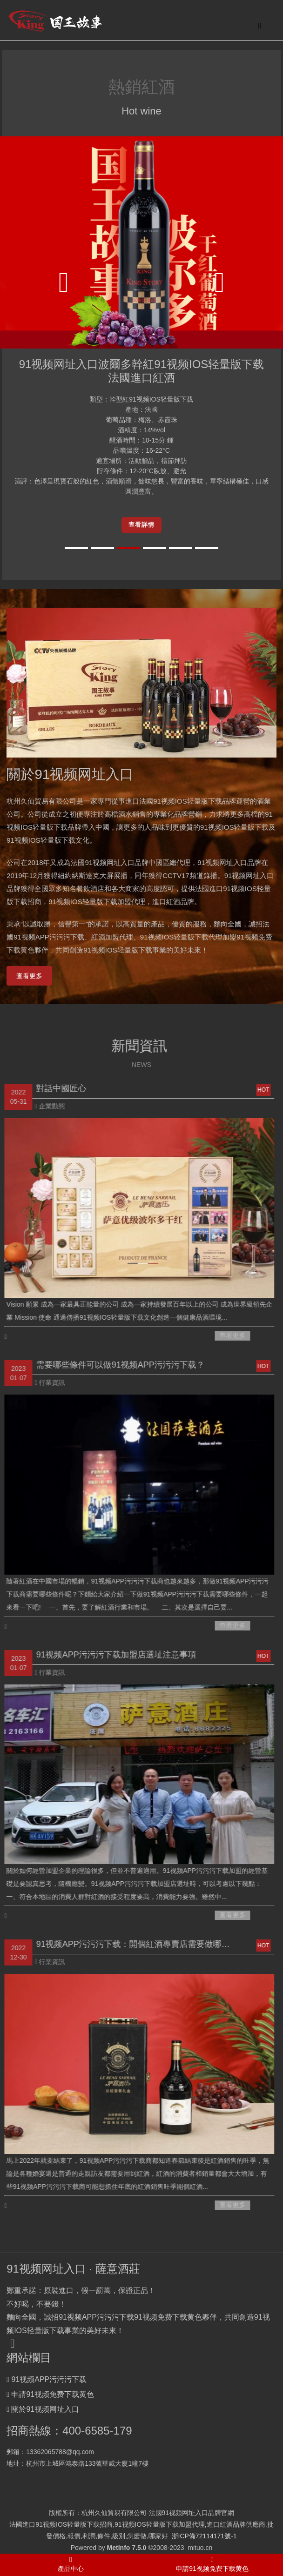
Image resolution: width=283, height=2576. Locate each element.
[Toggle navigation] (259, 25)
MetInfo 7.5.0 (127, 2547)
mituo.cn (200, 2547)
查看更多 (29, 975)
